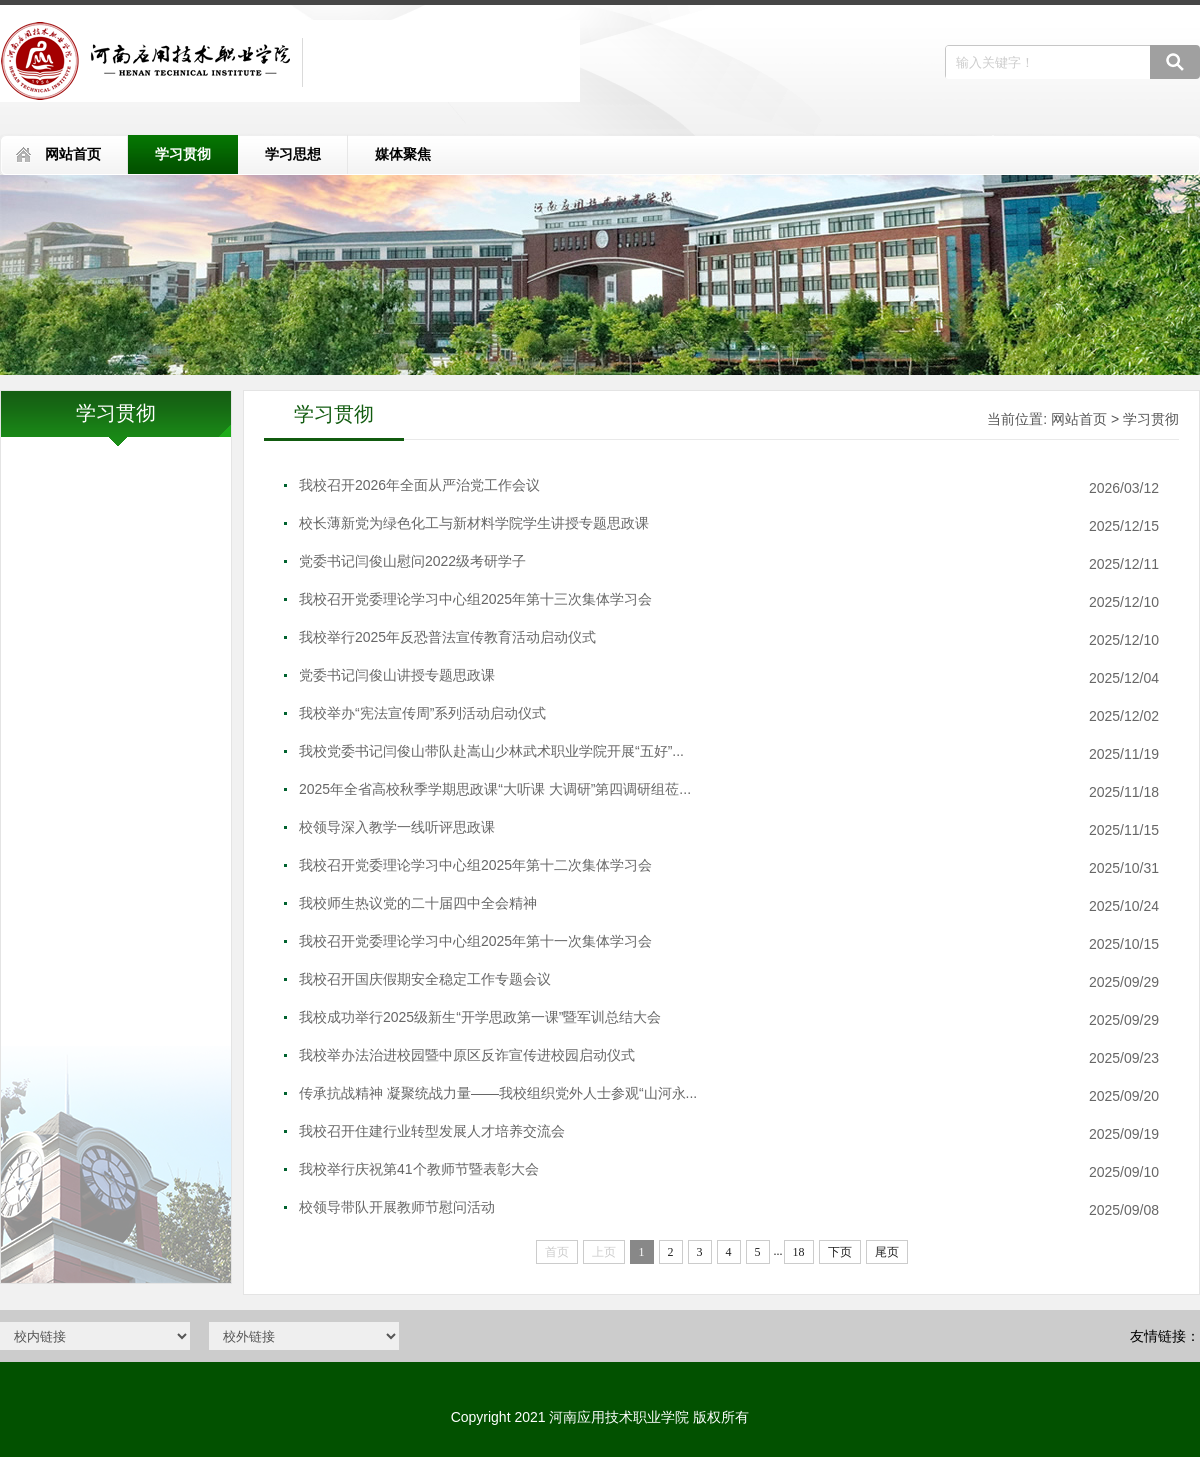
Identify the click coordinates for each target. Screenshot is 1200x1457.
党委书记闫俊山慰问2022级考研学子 (412, 561)
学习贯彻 (183, 154)
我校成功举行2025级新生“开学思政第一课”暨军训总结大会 (480, 1017)
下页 (840, 1252)
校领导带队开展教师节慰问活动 (397, 1207)
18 (799, 1252)
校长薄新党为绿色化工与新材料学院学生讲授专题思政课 (474, 523)
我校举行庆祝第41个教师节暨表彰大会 (419, 1169)
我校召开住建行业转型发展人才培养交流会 (432, 1131)
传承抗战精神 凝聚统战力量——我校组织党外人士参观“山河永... (498, 1093)
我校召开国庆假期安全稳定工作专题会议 (425, 979)
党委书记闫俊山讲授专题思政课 (397, 675)
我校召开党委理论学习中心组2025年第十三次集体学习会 (475, 599)
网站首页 (73, 154)
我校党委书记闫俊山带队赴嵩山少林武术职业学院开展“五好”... (491, 751)
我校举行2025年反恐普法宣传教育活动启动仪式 (447, 637)
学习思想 (293, 154)
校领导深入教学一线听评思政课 (397, 827)
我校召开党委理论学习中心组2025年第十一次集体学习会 (475, 941)
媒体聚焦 (403, 154)
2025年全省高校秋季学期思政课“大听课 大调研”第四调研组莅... (495, 789)
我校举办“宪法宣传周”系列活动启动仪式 (422, 713)
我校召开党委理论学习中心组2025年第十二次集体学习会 (475, 865)
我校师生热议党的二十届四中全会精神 (418, 903)
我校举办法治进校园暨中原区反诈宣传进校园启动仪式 (467, 1055)
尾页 (887, 1252)
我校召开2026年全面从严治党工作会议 (419, 485)
